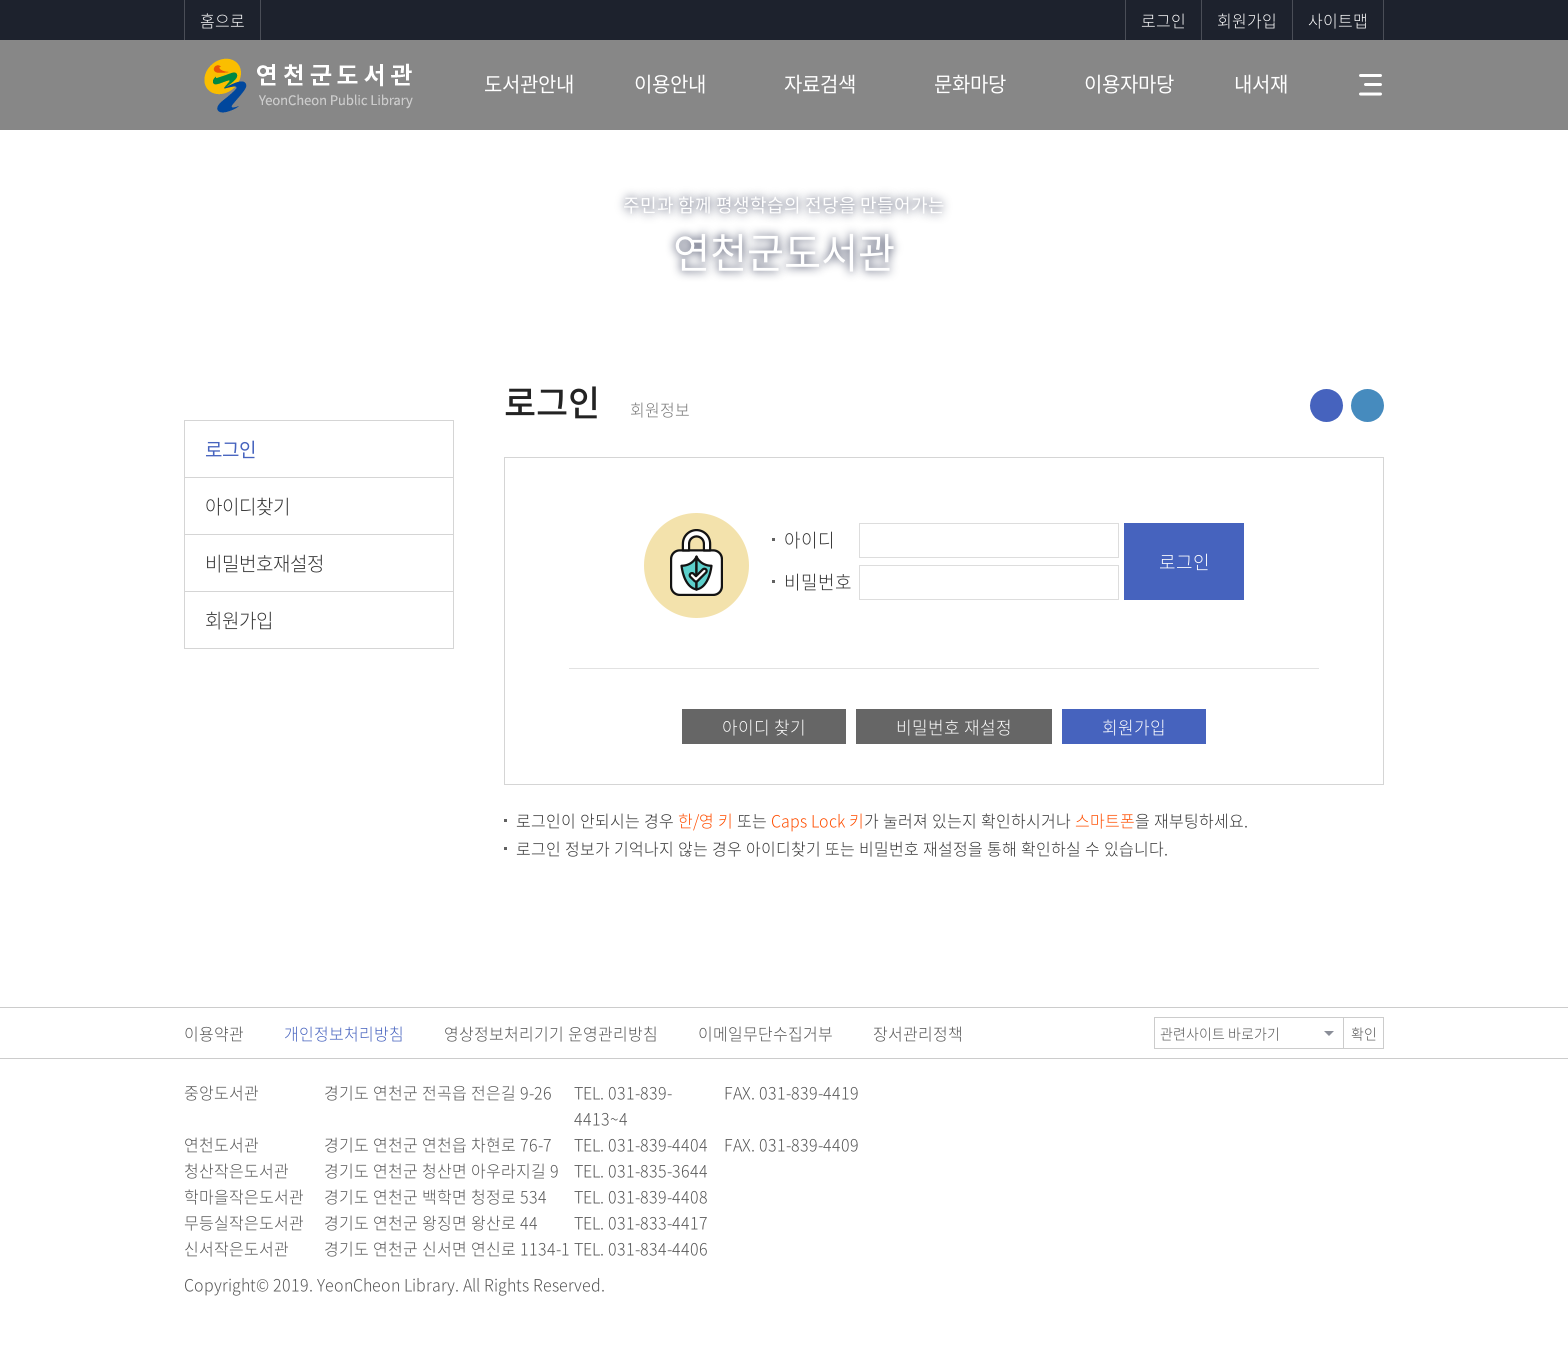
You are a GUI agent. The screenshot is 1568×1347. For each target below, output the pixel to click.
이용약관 (214, 1033)
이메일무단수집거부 (765, 1033)
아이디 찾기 (764, 726)
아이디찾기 (247, 506)
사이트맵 (1338, 20)
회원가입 (1247, 20)
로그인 (1163, 20)
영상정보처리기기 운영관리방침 (551, 1033)
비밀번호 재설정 (954, 726)
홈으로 (222, 20)
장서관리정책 (918, 1033)
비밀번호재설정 (264, 563)
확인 (1364, 1033)
